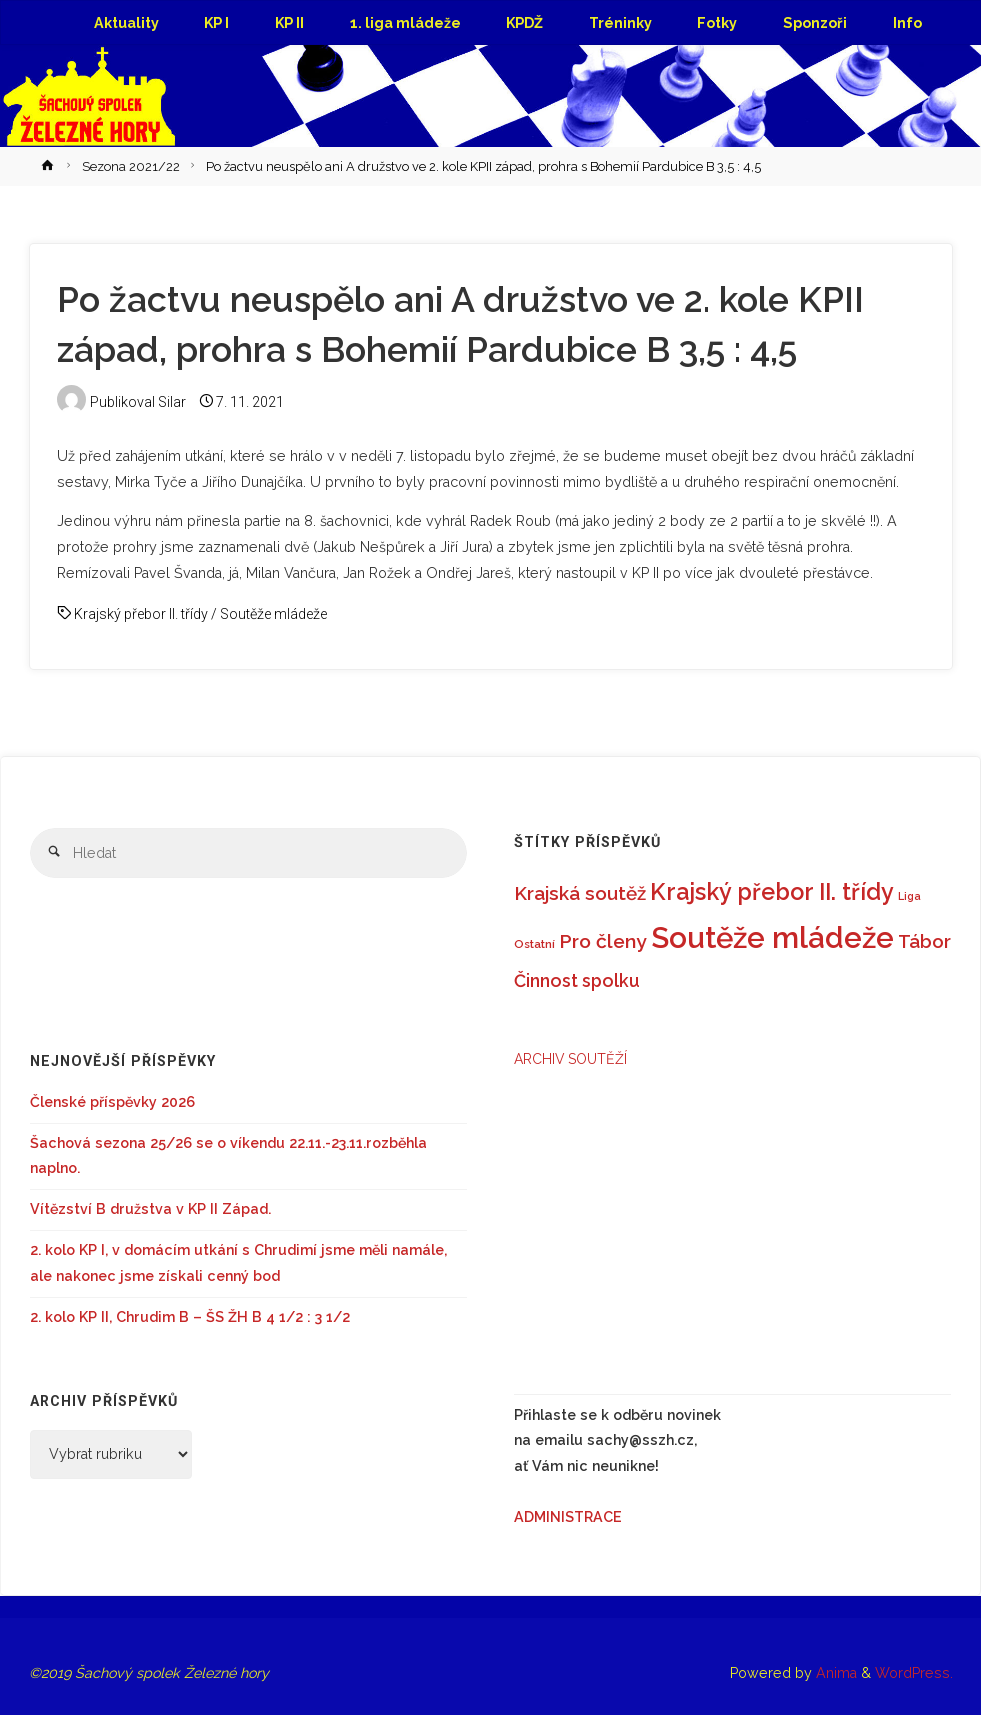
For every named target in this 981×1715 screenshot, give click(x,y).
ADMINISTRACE (568, 1517)
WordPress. (914, 1673)
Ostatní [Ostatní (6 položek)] (534, 944)
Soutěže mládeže (273, 614)
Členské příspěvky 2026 (112, 1102)
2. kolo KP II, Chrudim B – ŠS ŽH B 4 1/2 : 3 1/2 (190, 1317)
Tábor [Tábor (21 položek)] (924, 941)
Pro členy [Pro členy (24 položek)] (603, 941)
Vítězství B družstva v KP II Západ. (150, 1209)
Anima (834, 1673)
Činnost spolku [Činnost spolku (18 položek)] (577, 980)
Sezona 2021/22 (131, 166)
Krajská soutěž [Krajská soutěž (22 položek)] (580, 893)
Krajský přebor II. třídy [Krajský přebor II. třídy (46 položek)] (772, 891)
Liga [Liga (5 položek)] (909, 896)
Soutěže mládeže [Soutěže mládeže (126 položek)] (772, 937)
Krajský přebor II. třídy (141, 614)
